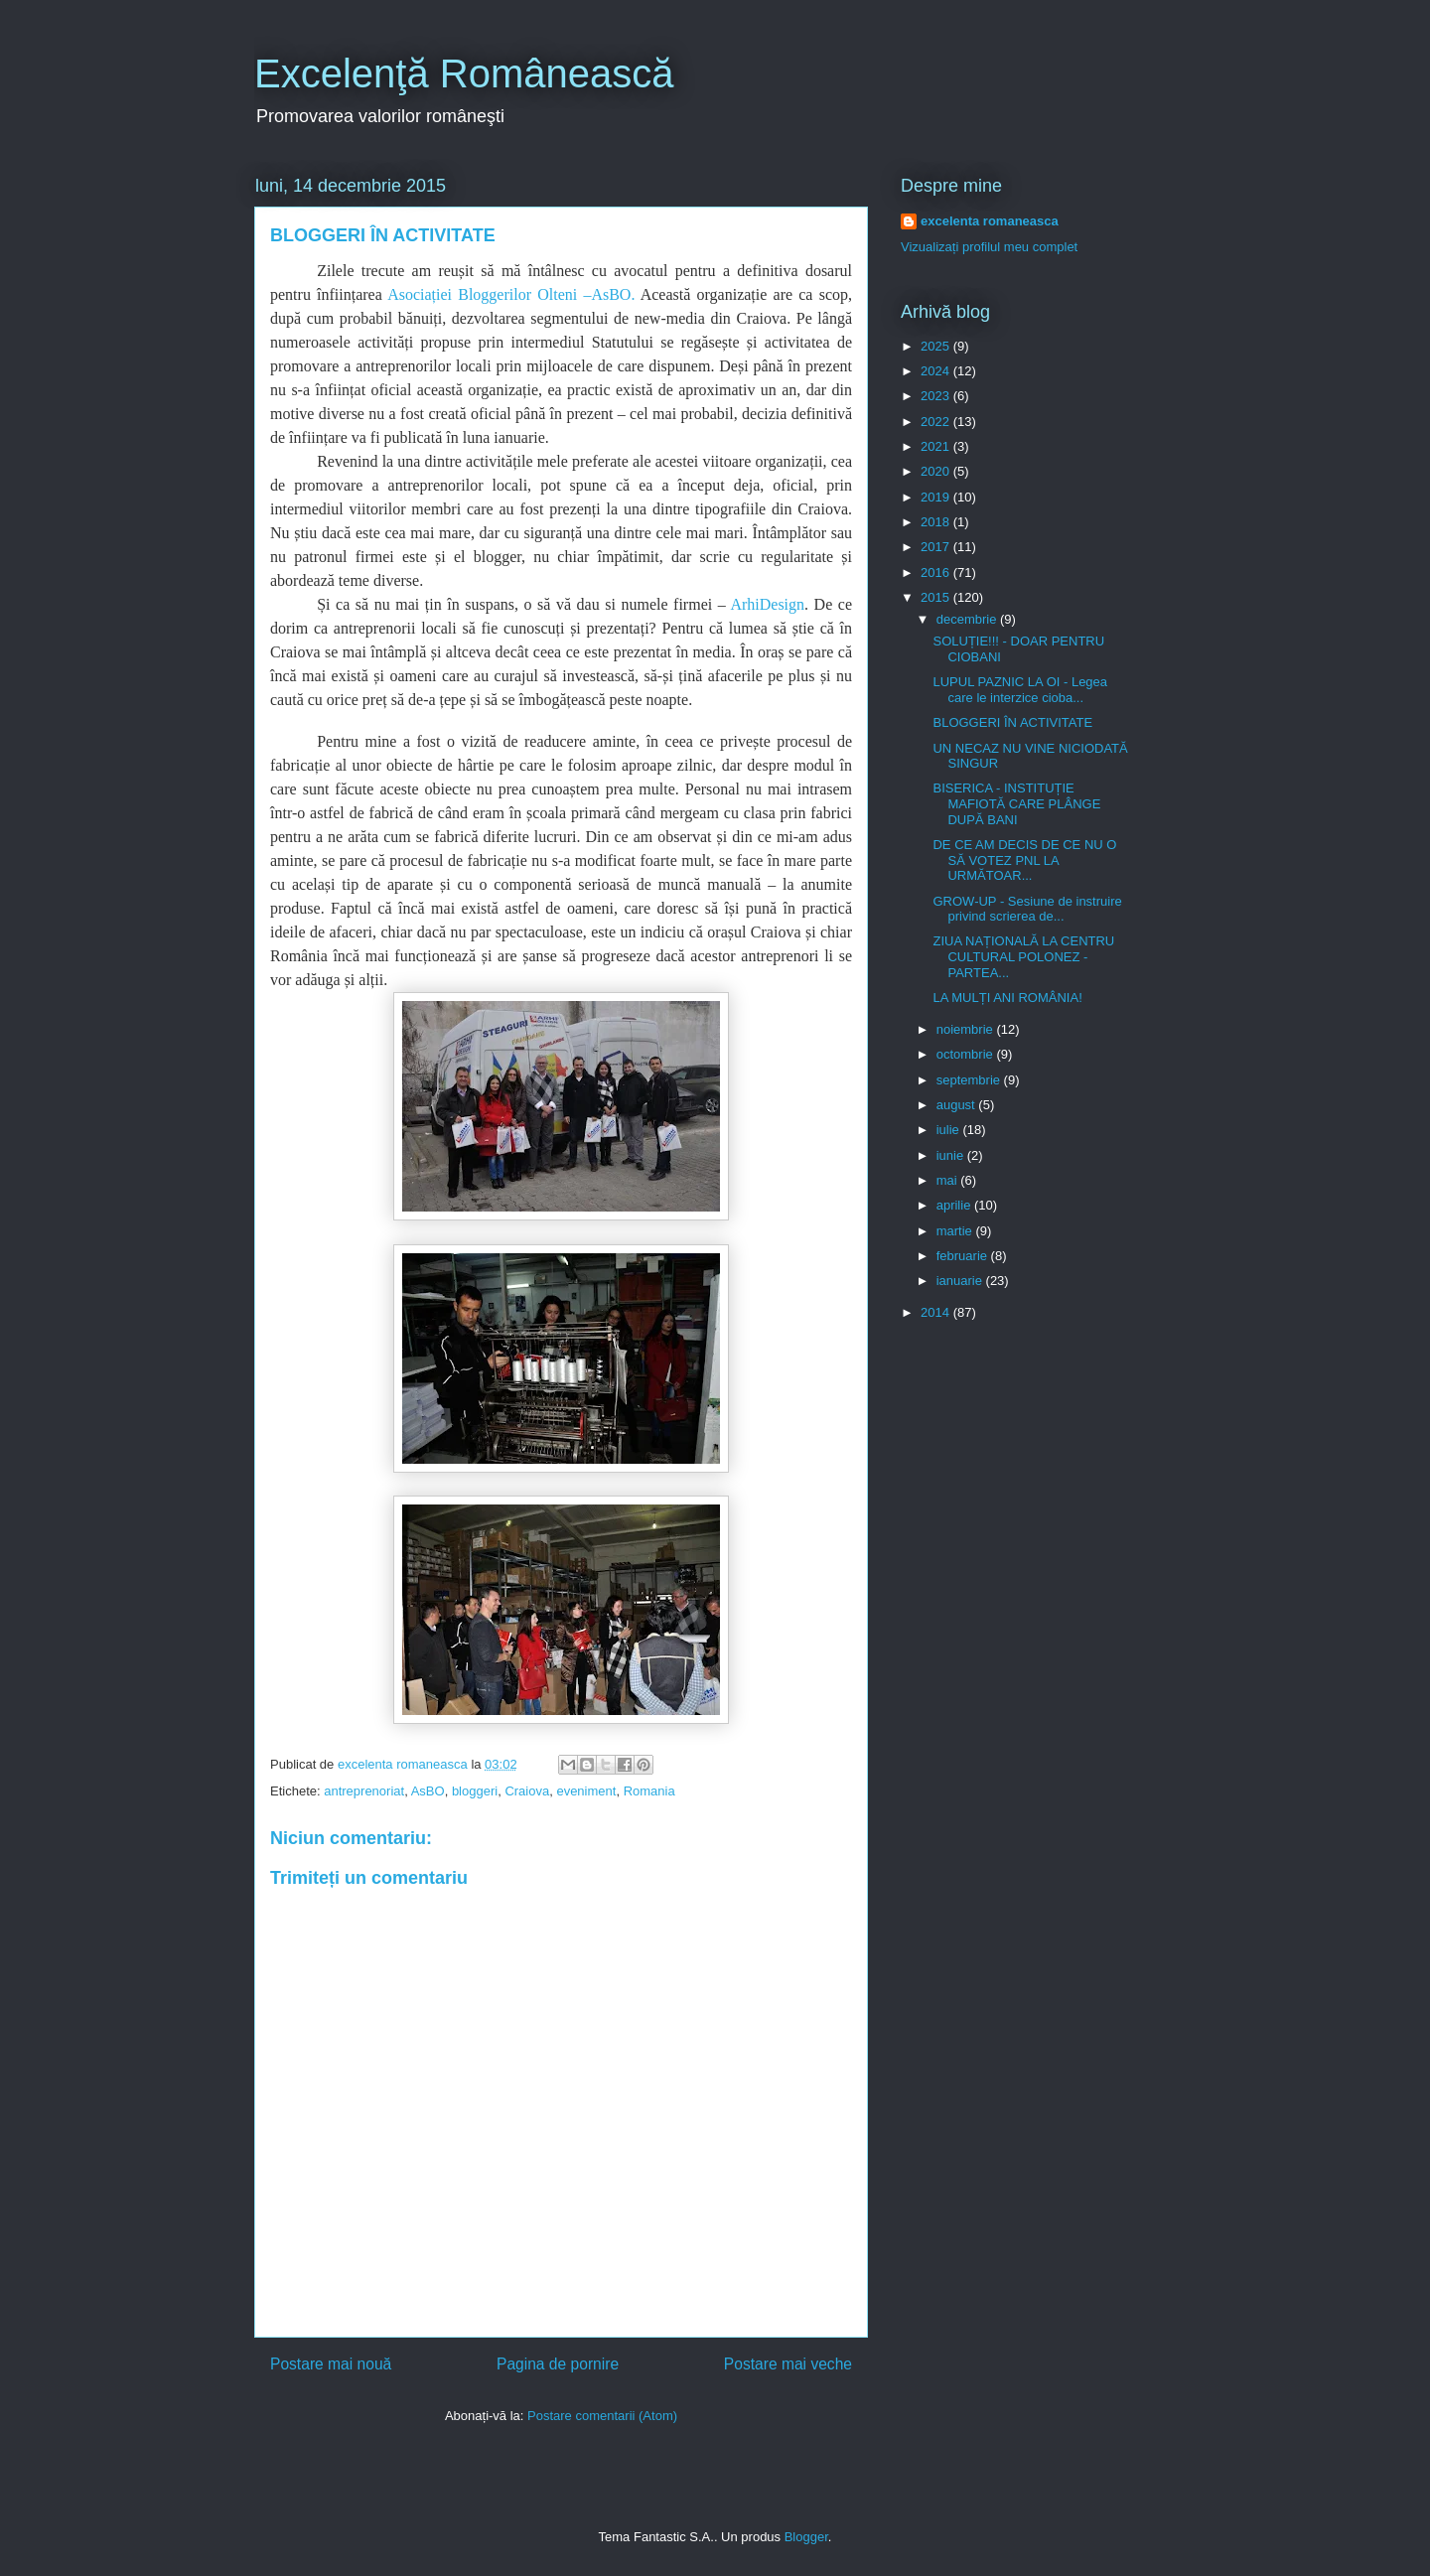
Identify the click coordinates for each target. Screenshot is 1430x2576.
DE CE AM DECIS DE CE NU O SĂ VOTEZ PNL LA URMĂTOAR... (1024, 860)
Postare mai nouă (330, 2364)
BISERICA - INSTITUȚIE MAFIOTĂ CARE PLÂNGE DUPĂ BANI (1016, 803)
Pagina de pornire (558, 2364)
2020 (937, 471)
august (957, 1104)
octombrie (966, 1054)
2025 (937, 346)
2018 (937, 521)
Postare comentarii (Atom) (602, 2415)
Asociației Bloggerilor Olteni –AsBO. (511, 294)
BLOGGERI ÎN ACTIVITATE (1012, 722)
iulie (949, 1129)
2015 (937, 597)
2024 (937, 370)
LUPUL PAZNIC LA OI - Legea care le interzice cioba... (1019, 689)
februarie (963, 1255)
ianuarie (961, 1280)
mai (948, 1180)
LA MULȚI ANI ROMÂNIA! (1006, 997)
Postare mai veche (788, 2364)
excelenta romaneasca (990, 221)
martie (956, 1230)
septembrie (970, 1080)
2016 (937, 572)
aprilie (955, 1205)
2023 (937, 395)
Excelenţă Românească (463, 73)
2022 (937, 421)
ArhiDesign (767, 604)
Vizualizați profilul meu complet (989, 246)
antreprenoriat (364, 1791)
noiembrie (966, 1029)
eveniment (586, 1791)
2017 (937, 546)
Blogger (806, 2536)
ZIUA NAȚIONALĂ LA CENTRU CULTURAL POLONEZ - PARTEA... (1023, 956)
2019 (937, 497)
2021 (937, 446)
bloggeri (475, 1791)
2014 (937, 1312)
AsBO (428, 1791)
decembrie (968, 619)
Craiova (526, 1791)
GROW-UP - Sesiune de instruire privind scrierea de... (1026, 909)
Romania (649, 1791)
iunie (951, 1155)
